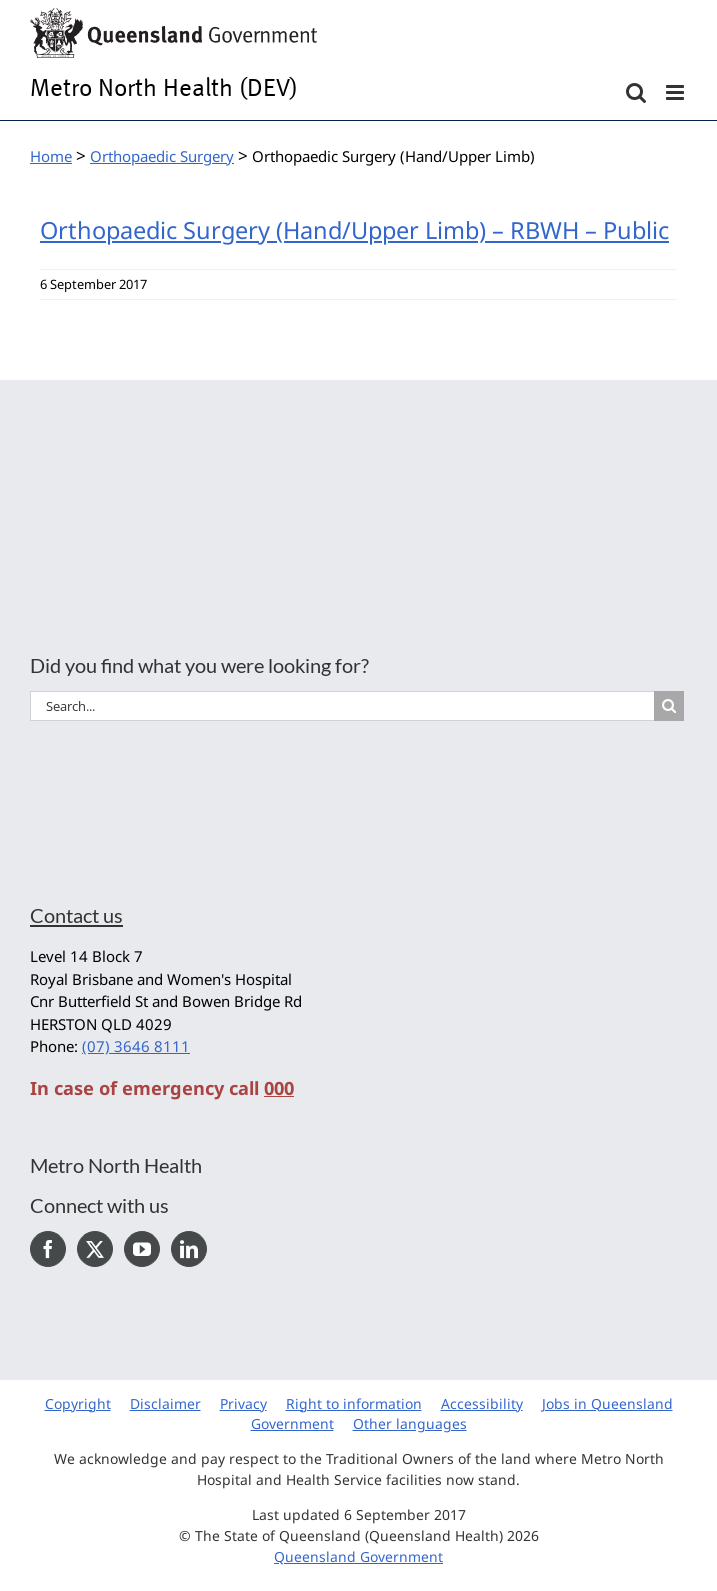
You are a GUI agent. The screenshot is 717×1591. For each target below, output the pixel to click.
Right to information (354, 1403)
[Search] (669, 706)
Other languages (410, 1423)
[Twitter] (95, 1249)
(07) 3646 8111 (136, 1046)
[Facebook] (48, 1249)
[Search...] (342, 706)
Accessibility (482, 1403)
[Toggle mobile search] (636, 92)
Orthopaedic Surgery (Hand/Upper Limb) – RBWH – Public (354, 230)
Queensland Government (358, 1556)
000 (279, 1088)
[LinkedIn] (189, 1249)
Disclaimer (165, 1403)
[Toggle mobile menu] (676, 92)
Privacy (243, 1403)
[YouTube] (142, 1249)
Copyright (78, 1403)
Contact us (76, 915)
